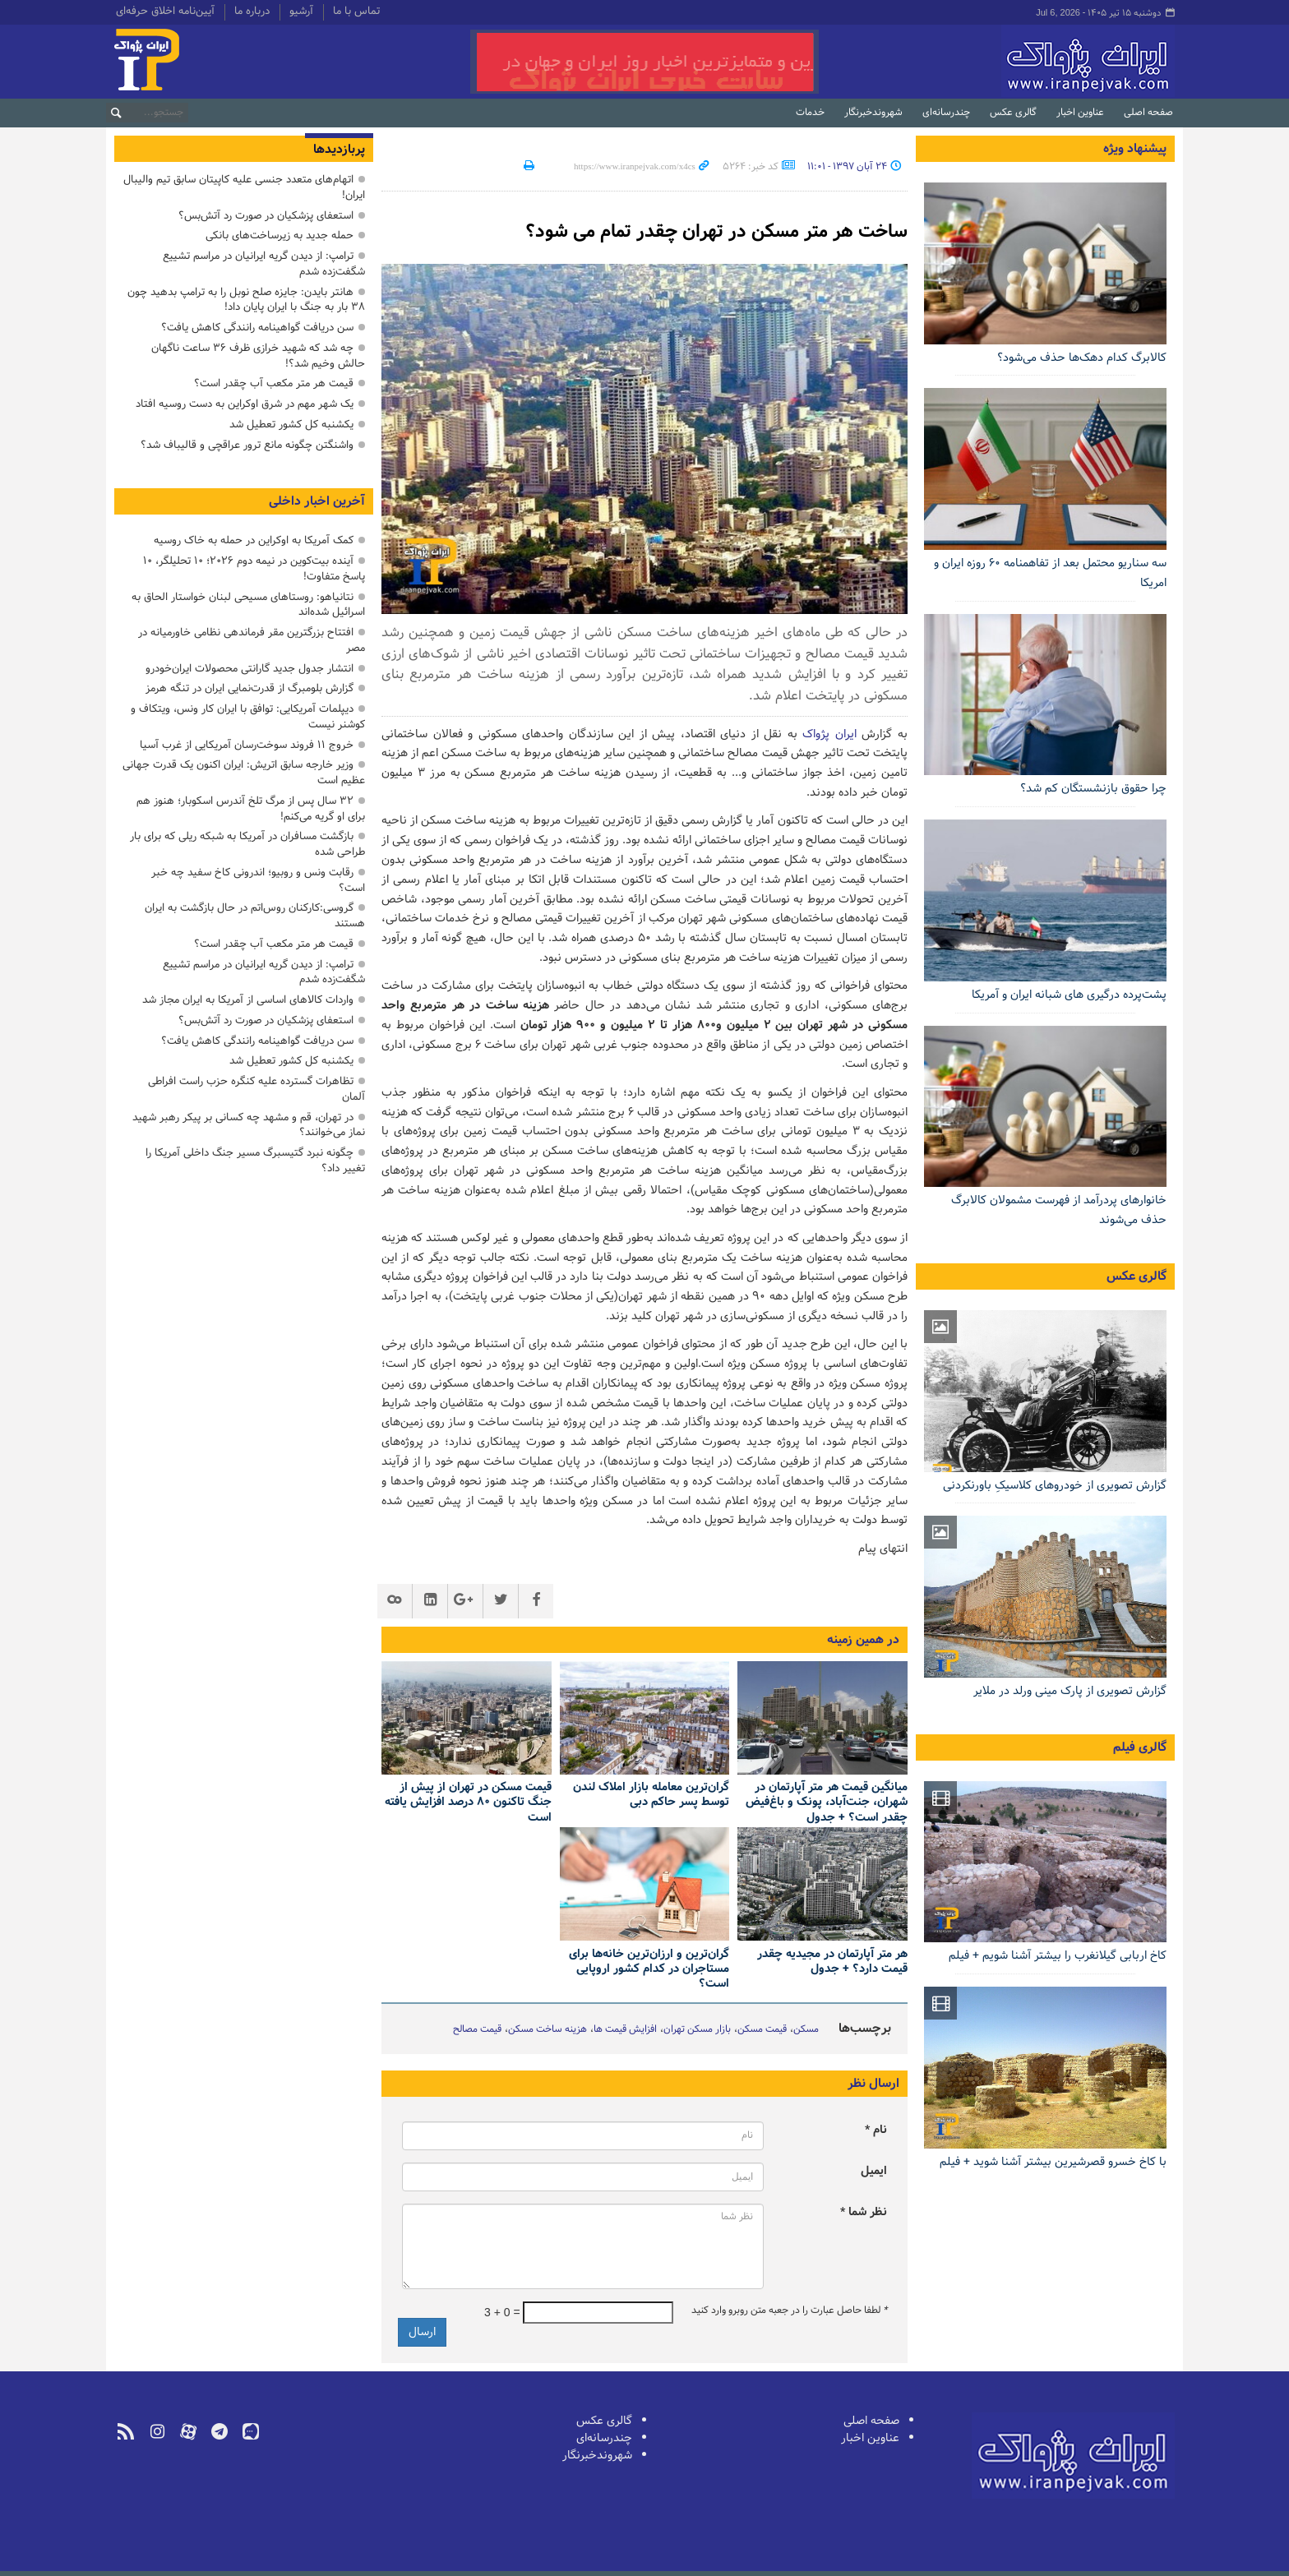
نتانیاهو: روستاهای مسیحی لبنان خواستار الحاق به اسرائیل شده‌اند (248, 605)
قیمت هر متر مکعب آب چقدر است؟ (273, 383)
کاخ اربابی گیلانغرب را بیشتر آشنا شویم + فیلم (1058, 1955)
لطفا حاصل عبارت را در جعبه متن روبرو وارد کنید (789, 2310)
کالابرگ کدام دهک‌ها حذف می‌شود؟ (1082, 358)
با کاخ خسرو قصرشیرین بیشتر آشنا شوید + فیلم (1053, 2162)
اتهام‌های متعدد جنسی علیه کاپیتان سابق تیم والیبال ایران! (244, 187)
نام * (876, 2130)
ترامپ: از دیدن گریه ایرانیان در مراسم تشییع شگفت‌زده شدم (264, 263)
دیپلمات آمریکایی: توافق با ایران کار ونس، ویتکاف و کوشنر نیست (248, 716)
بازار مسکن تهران (697, 2029)
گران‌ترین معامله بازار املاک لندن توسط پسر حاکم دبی (651, 1795)
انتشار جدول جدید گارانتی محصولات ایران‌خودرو (249, 668)
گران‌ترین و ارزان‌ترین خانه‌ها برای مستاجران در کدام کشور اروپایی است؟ (649, 1969)
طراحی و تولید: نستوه (159, 2562)
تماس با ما (356, 12)
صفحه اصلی (1148, 112)
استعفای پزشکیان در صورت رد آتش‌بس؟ (265, 215)
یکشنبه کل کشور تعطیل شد (291, 424)
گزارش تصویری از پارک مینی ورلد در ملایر (1070, 1691)
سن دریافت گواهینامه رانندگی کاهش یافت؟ (257, 327)
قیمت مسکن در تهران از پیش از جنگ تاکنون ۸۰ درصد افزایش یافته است (468, 1803)
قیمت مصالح (477, 2029)
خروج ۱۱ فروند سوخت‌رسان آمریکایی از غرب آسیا (246, 745)
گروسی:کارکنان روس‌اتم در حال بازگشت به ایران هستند (255, 915)
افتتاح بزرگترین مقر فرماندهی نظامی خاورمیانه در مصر (251, 640)
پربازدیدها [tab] (339, 149)
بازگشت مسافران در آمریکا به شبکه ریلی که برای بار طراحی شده (247, 844)
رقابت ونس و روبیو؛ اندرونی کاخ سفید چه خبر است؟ (258, 880)
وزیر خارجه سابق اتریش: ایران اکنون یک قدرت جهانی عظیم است (243, 772)
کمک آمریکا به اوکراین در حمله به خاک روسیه (253, 540)
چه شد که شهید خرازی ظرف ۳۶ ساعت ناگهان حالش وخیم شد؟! (258, 355)
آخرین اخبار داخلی (317, 501)
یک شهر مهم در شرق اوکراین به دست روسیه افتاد (244, 404)
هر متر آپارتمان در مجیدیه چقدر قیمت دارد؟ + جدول (832, 1961)
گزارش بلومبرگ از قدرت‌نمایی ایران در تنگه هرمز (249, 688)
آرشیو (301, 12)
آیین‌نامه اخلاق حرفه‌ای (165, 12)
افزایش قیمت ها (625, 2029)
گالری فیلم (1140, 1747)
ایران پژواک (829, 734)
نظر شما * (863, 2212)
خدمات (810, 112)
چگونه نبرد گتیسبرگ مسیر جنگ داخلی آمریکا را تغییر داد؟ (255, 1160)
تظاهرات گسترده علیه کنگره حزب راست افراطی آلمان (256, 1089)
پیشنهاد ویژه (1135, 149)
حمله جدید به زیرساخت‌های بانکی (279, 235)
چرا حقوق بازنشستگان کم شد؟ (1093, 788)
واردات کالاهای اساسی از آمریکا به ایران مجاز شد (247, 1000)
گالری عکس (1013, 112)
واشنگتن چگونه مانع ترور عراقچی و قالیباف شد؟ (247, 445)
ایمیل (874, 2171)
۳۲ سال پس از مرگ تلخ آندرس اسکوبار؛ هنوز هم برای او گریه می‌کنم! (250, 808)
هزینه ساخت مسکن (547, 2029)
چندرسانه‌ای (946, 112)
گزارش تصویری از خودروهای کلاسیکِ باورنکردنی (1055, 1485)
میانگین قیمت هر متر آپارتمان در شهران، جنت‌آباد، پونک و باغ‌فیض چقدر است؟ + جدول (827, 1803)
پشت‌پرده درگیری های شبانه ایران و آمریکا (1069, 995)
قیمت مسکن (762, 2029)
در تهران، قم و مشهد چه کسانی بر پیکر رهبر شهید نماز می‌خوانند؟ (248, 1125)
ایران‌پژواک (1001, 62)
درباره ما (252, 12)
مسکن (806, 2029)
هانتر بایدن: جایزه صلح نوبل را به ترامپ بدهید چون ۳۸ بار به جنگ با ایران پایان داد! (246, 300)
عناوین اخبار (1080, 112)
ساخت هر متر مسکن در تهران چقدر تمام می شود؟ (700, 231)
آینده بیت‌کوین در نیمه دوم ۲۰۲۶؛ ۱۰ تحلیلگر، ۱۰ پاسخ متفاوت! (254, 568)
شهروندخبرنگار (873, 112)
